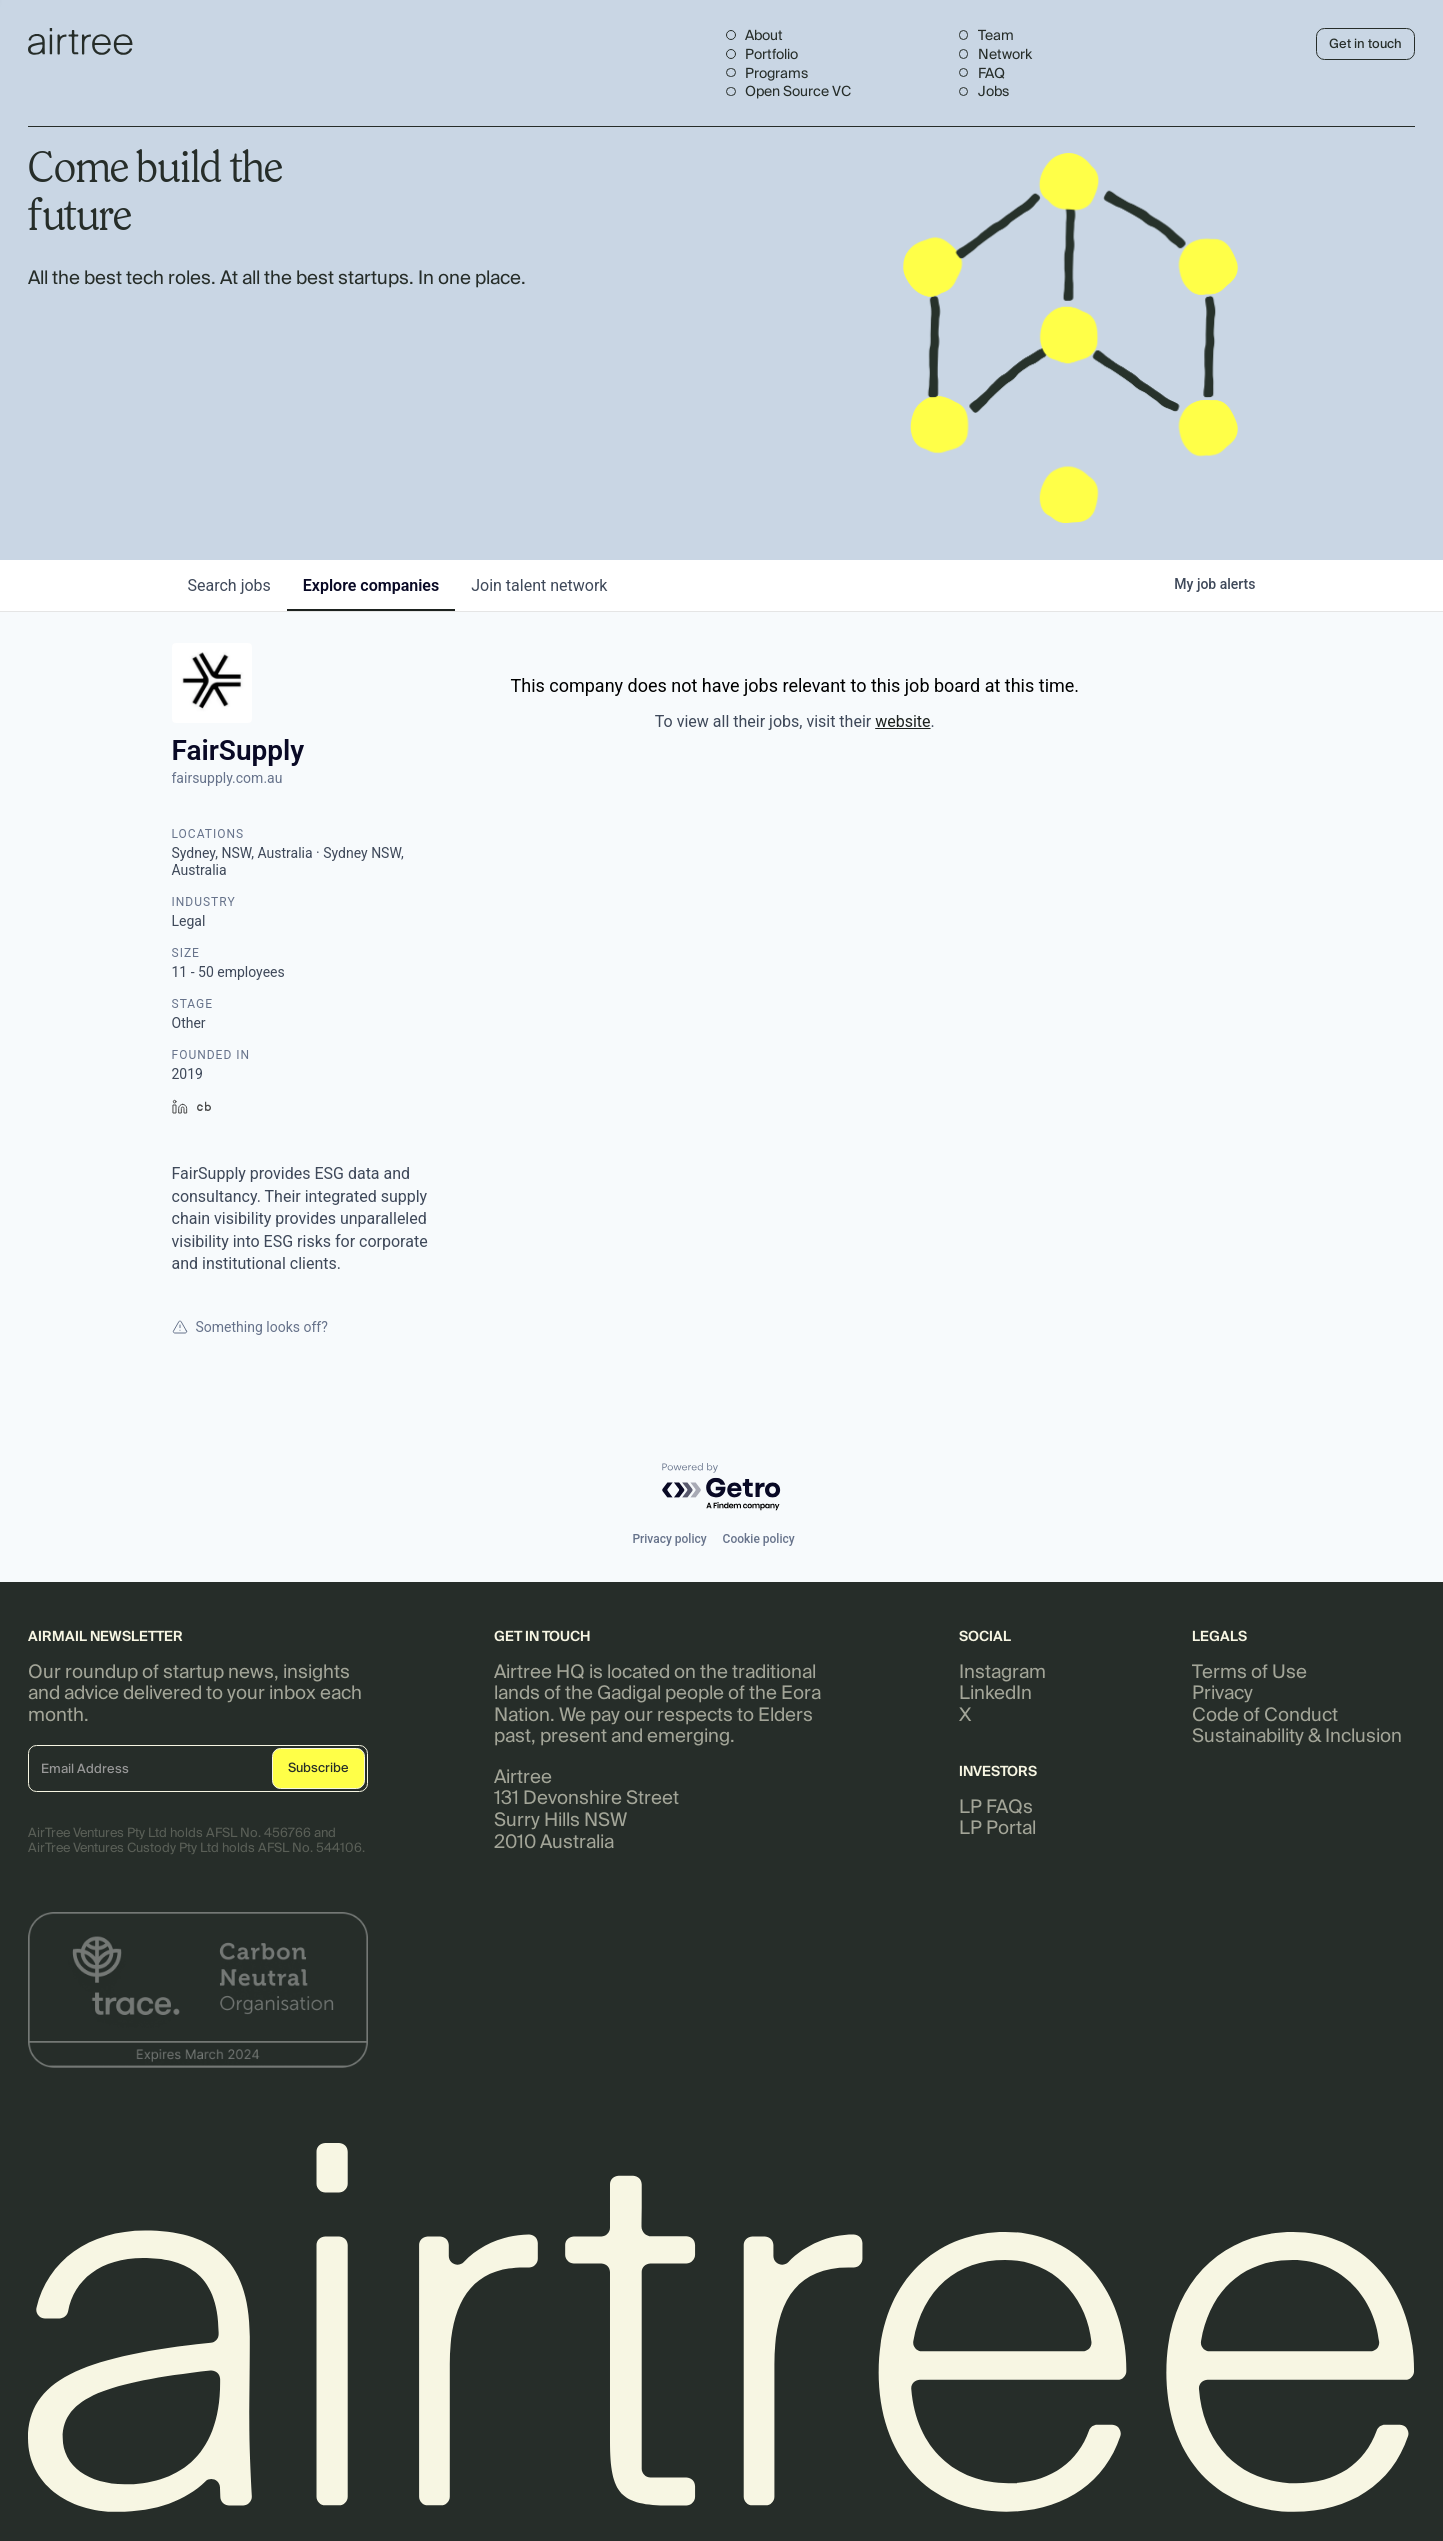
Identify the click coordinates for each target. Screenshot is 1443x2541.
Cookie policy (759, 1539)
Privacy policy (669, 1539)
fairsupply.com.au (227, 778)
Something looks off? (250, 1327)
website (902, 721)
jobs (229, 585)
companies (371, 585)
